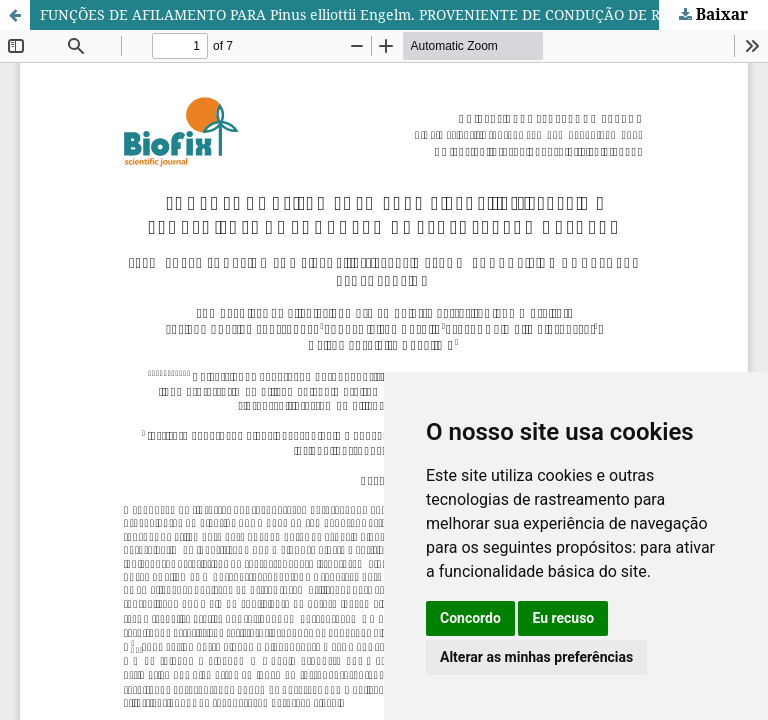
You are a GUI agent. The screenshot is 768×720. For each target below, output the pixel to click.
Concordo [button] (470, 618)
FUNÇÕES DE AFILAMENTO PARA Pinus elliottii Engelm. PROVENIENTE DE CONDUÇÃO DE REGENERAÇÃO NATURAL (404, 14)
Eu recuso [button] (563, 618)
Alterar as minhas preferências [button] (536, 657)
